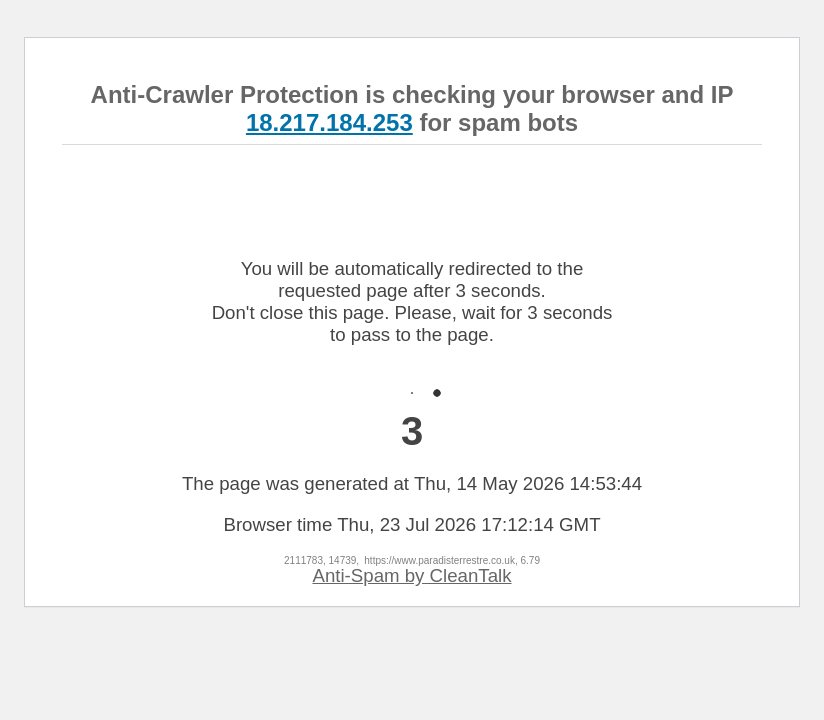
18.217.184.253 (329, 122)
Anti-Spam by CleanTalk (411, 575)
